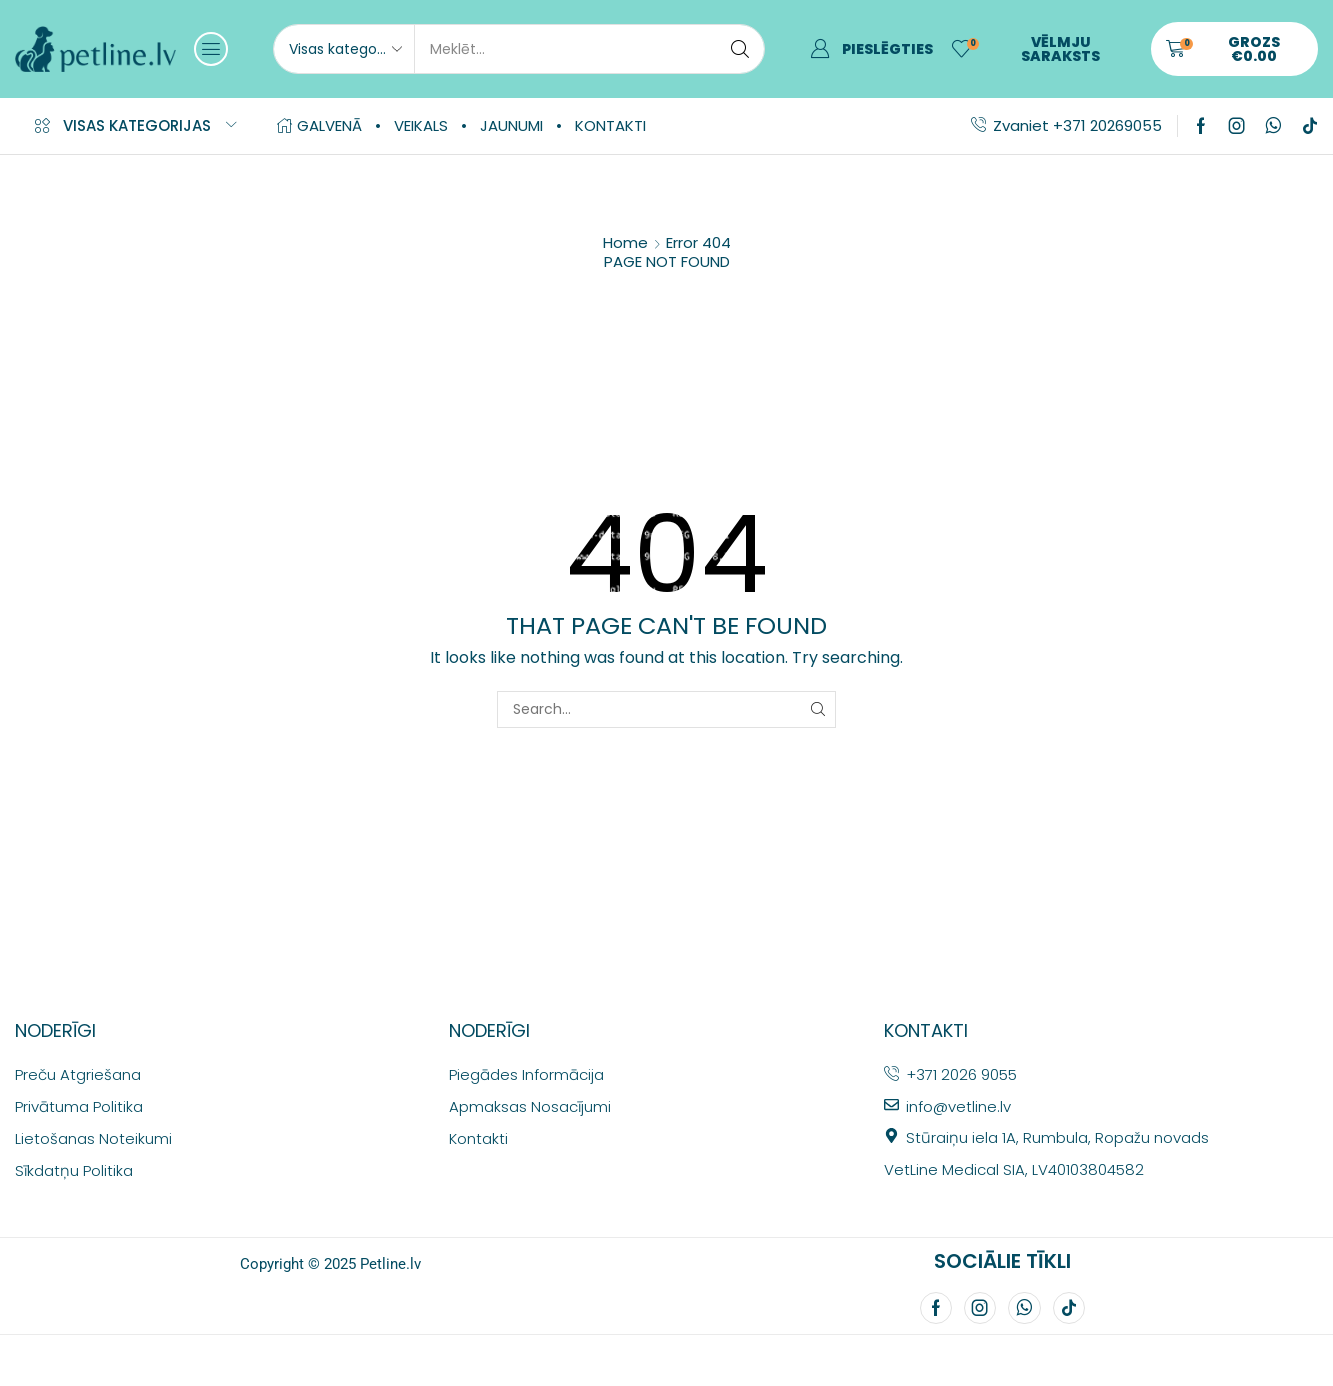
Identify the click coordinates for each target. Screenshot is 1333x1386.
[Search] (740, 49)
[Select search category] (344, 49)
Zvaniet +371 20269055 (1077, 125)
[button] (211, 49)
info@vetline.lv (958, 1106)
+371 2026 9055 (961, 1074)
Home (625, 242)
